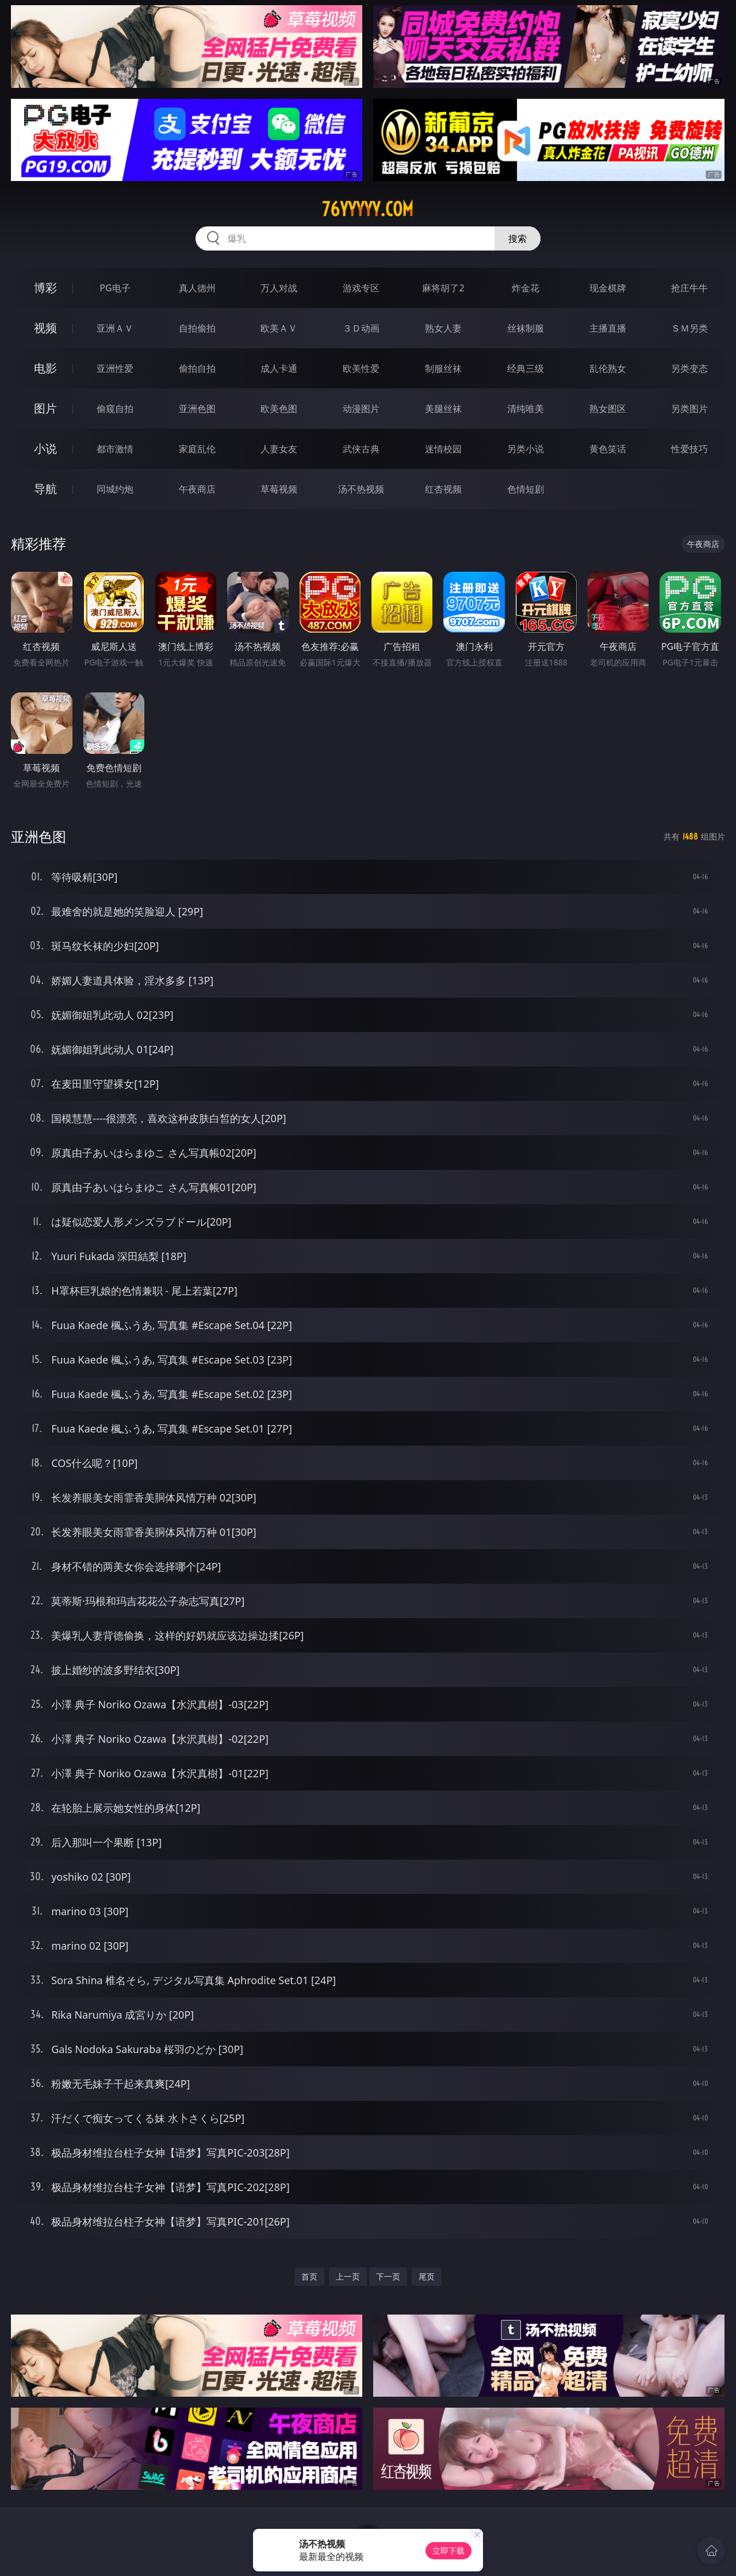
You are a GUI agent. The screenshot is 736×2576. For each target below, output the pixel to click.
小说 (45, 448)
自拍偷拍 (197, 328)
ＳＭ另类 (689, 328)
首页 (309, 2276)
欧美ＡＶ (278, 328)
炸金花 (525, 288)
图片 (45, 408)
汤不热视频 (361, 489)
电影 (45, 368)
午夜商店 (197, 489)
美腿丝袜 (443, 408)
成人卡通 (278, 368)
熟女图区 (607, 408)
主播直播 (607, 328)
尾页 (427, 2276)
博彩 (45, 287)
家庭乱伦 (197, 448)
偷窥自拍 (115, 408)
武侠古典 (361, 448)
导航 (45, 488)
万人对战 (278, 288)
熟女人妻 (443, 328)
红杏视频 (443, 489)
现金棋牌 (607, 288)
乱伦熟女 (607, 368)
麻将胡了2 (443, 288)
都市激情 (115, 448)
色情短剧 (525, 489)
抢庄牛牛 (689, 288)
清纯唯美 (525, 408)
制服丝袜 (443, 368)
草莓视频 (278, 489)
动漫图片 (361, 408)
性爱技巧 (689, 448)
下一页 (388, 2276)
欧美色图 (278, 408)
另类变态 (689, 368)
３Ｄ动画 (361, 328)
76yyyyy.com (367, 209)
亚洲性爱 (115, 368)
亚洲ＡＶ (115, 328)
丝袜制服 (525, 328)
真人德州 (197, 288)
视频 (45, 328)
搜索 (517, 238)
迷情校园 (443, 448)
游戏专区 (361, 288)
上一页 (348, 2276)
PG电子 (114, 288)
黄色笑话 (607, 448)
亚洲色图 (197, 408)
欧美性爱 (361, 368)
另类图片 (689, 408)
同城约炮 (115, 489)
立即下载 (448, 2550)
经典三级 (525, 368)
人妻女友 (278, 448)
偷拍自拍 (197, 368)
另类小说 (525, 448)
